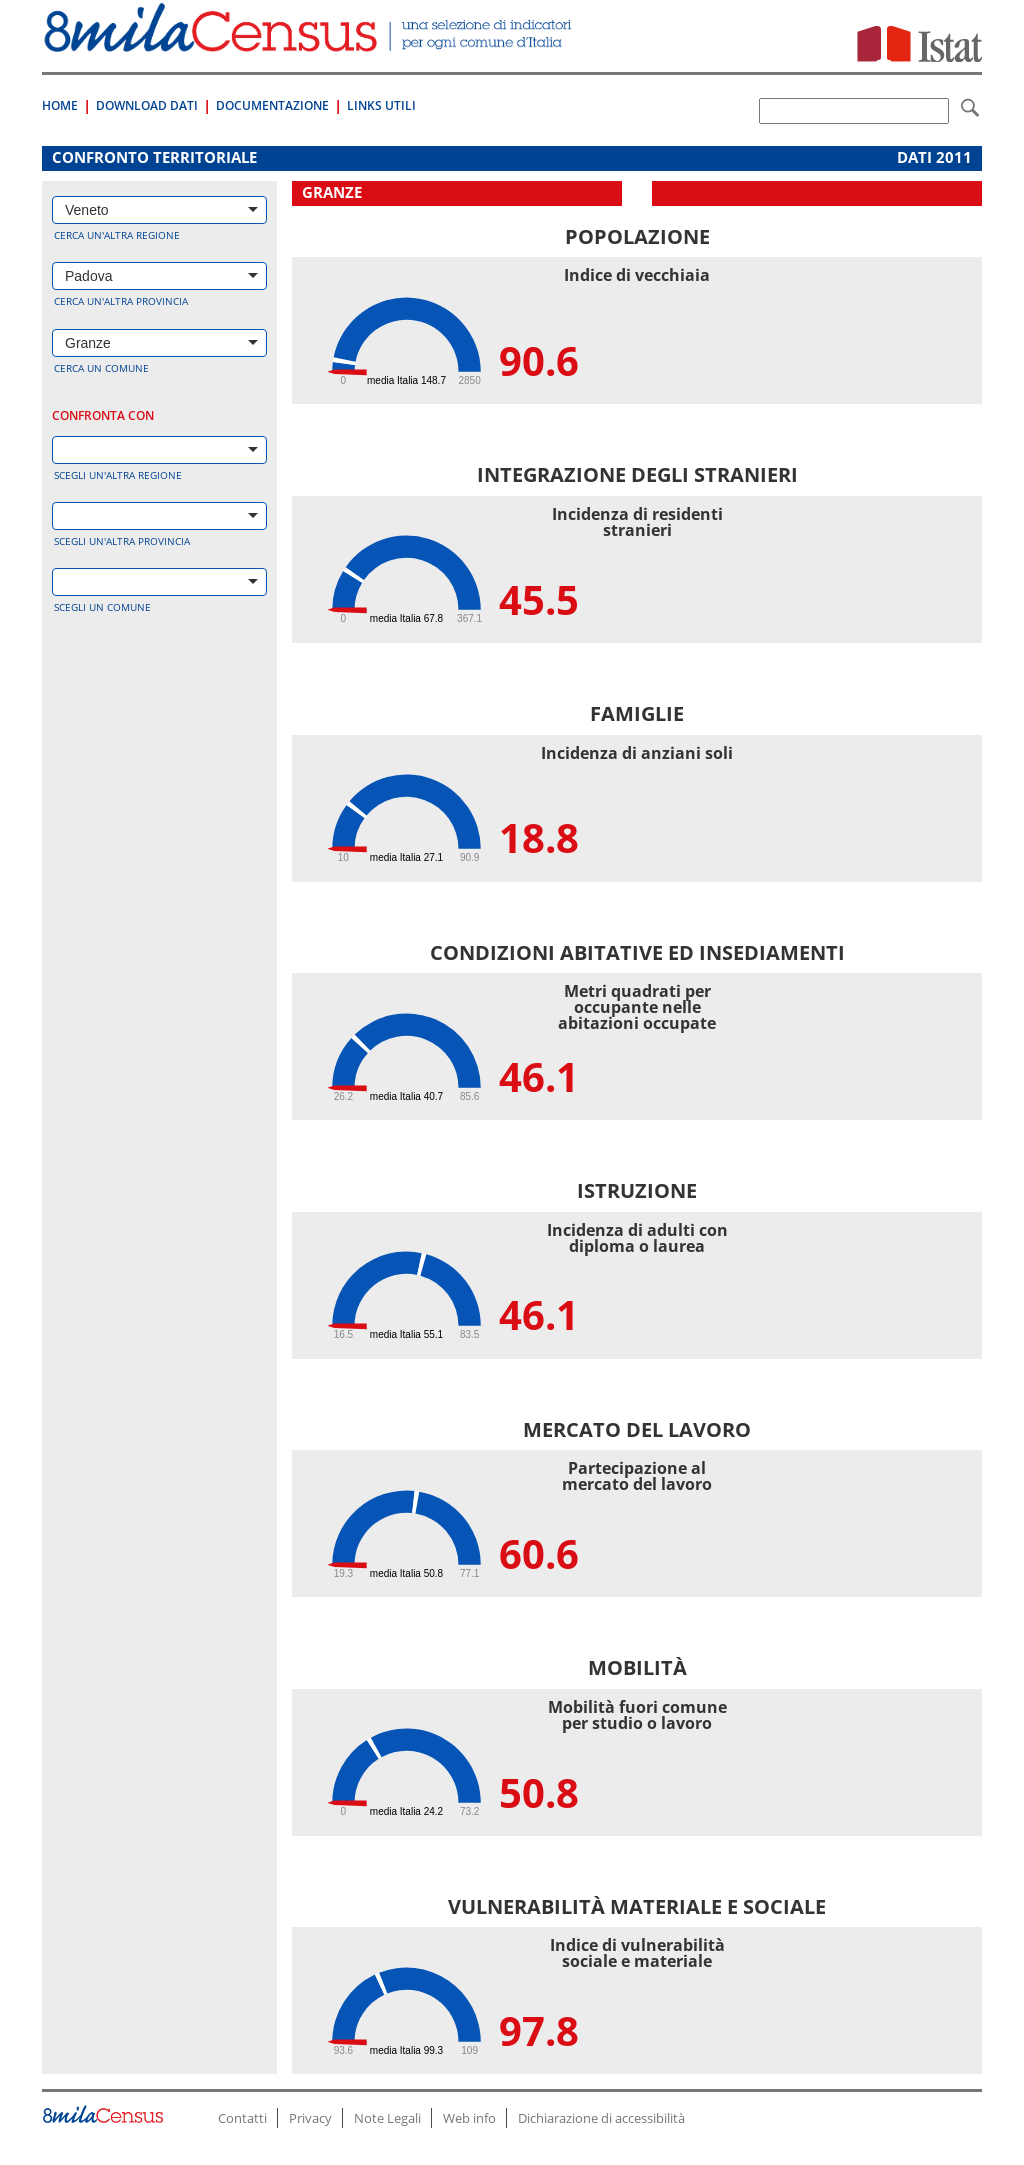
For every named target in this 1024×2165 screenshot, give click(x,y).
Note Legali (387, 2118)
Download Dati (147, 105)
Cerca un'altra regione (117, 235)
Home (60, 105)
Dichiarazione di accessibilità (601, 2118)
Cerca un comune (101, 368)
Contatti (242, 2118)
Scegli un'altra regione (118, 475)
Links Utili (381, 105)
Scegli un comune (102, 607)
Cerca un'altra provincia (121, 301)
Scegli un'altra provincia (122, 541)
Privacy (310, 2118)
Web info (469, 2118)
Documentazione (272, 105)
